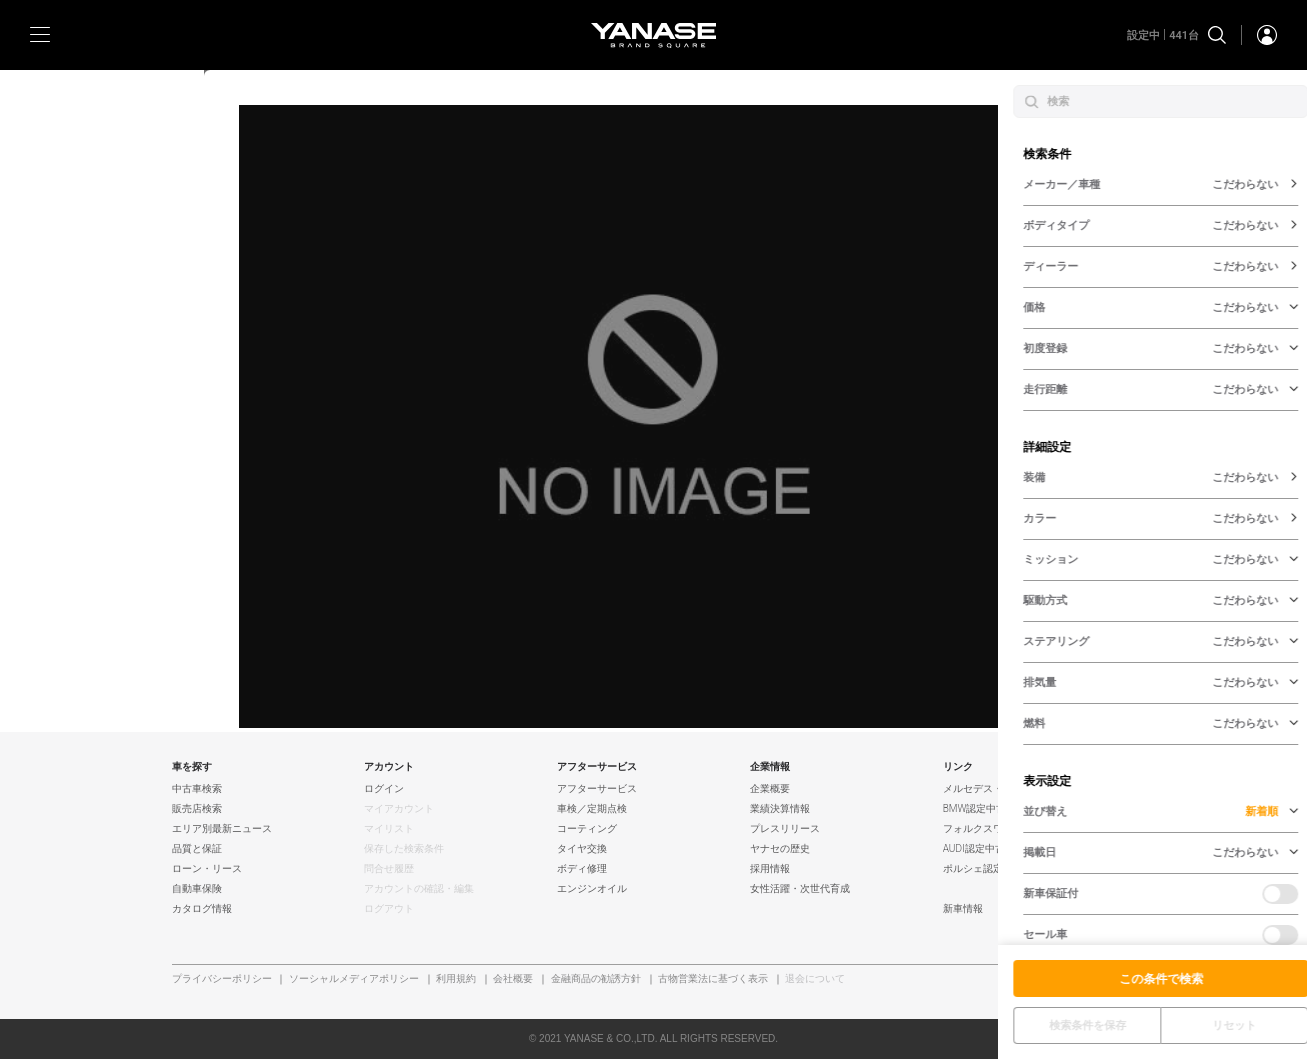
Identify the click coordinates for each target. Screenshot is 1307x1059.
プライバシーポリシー (222, 979)
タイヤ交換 (582, 849)
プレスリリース (785, 829)
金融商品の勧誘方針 (596, 979)
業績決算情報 (780, 809)
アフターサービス (597, 789)
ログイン (384, 789)
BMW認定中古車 (980, 809)
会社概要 (513, 979)
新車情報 (963, 909)
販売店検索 (197, 809)
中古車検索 (197, 789)
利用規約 (456, 979)
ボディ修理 (582, 869)
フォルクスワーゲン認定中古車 (1013, 829)
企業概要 (770, 789)
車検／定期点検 (592, 809)
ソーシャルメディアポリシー (354, 979)
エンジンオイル (592, 889)
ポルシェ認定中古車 (988, 869)
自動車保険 (197, 889)
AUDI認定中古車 (979, 849)
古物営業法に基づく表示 (713, 979)
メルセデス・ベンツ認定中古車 (1013, 789)
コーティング (587, 829)
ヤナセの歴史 (780, 849)
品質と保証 (197, 849)
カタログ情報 (202, 909)
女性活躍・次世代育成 (800, 889)
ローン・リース (207, 869)
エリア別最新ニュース (222, 829)
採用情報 (770, 869)
